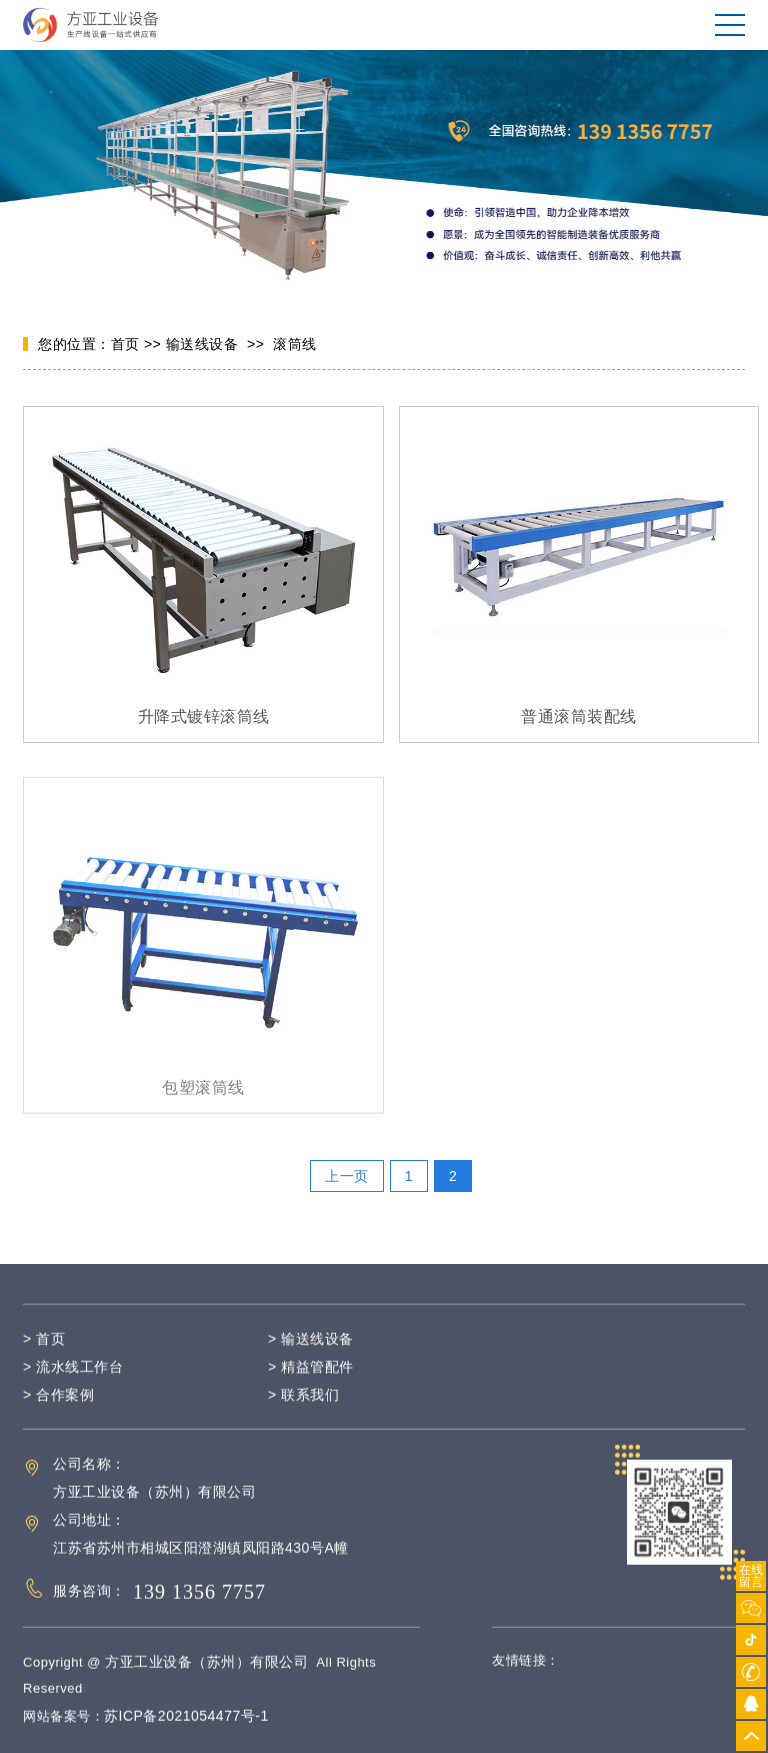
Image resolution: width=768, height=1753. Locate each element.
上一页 (347, 1176)
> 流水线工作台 (73, 1385)
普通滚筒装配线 (579, 717)
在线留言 (751, 1576)
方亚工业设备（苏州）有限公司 (206, 1680)
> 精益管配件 (311, 1385)
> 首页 (44, 1357)
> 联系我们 (303, 1413)
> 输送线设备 (311, 1357)
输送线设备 (202, 345)
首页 (125, 345)
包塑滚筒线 (203, 1105)
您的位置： (74, 345)
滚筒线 (295, 345)
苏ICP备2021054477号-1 (186, 1734)
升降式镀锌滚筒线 (204, 717)
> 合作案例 (58, 1413)
